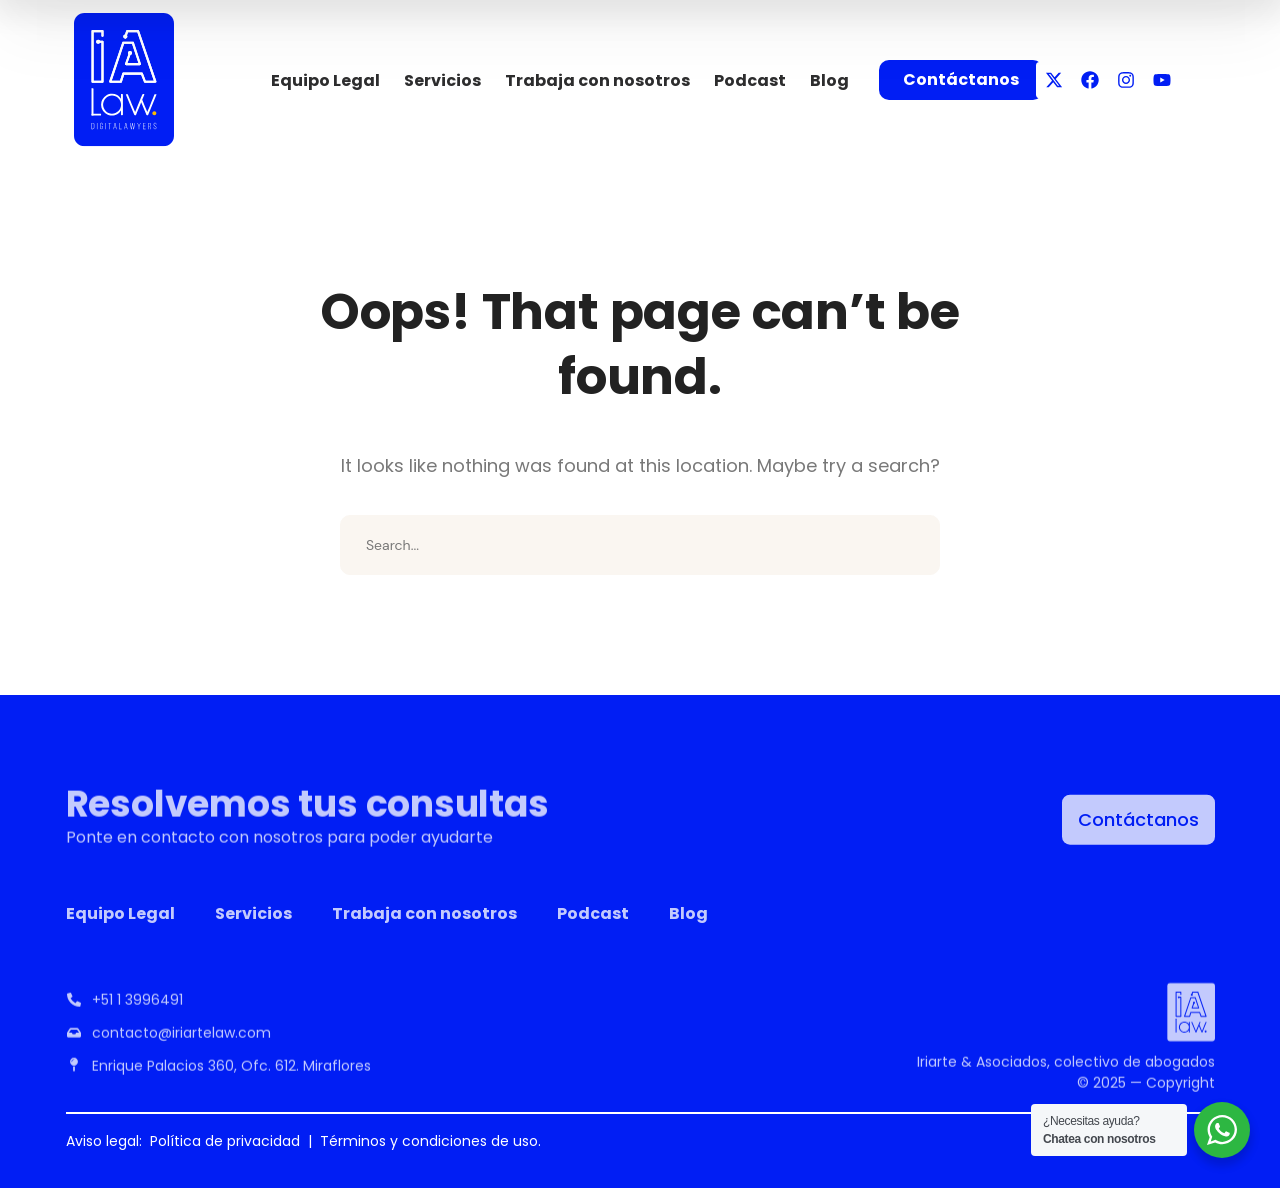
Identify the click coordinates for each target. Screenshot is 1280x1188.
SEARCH (910, 545)
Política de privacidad (225, 1141)
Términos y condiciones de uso (429, 1141)
